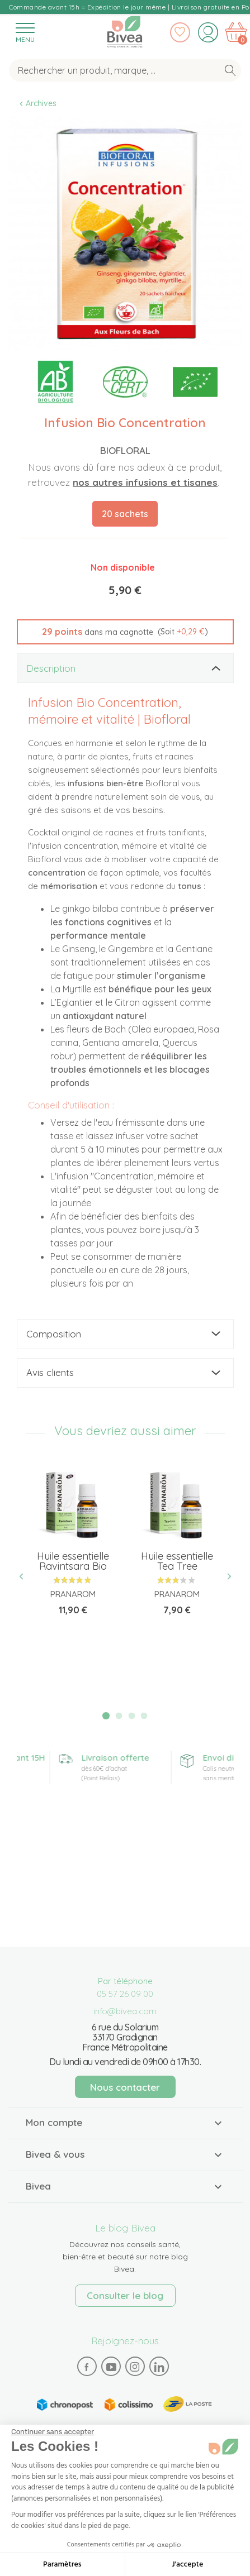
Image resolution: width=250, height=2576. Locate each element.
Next (225, 1577)
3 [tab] (131, 1716)
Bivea (125, 31)
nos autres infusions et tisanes (145, 482)
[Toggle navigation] (25, 32)
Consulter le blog (125, 2295)
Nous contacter (125, 2087)
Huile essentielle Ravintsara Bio (73, 1561)
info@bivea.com (125, 2011)
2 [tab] (118, 1716)
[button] (125, 632)
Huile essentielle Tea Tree (177, 1561)
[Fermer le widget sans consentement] (53, 2432)
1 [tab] (106, 1715)
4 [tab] (144, 1716)
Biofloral (125, 450)
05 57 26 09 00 (125, 1994)
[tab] (125, 668)
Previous (26, 1577)
